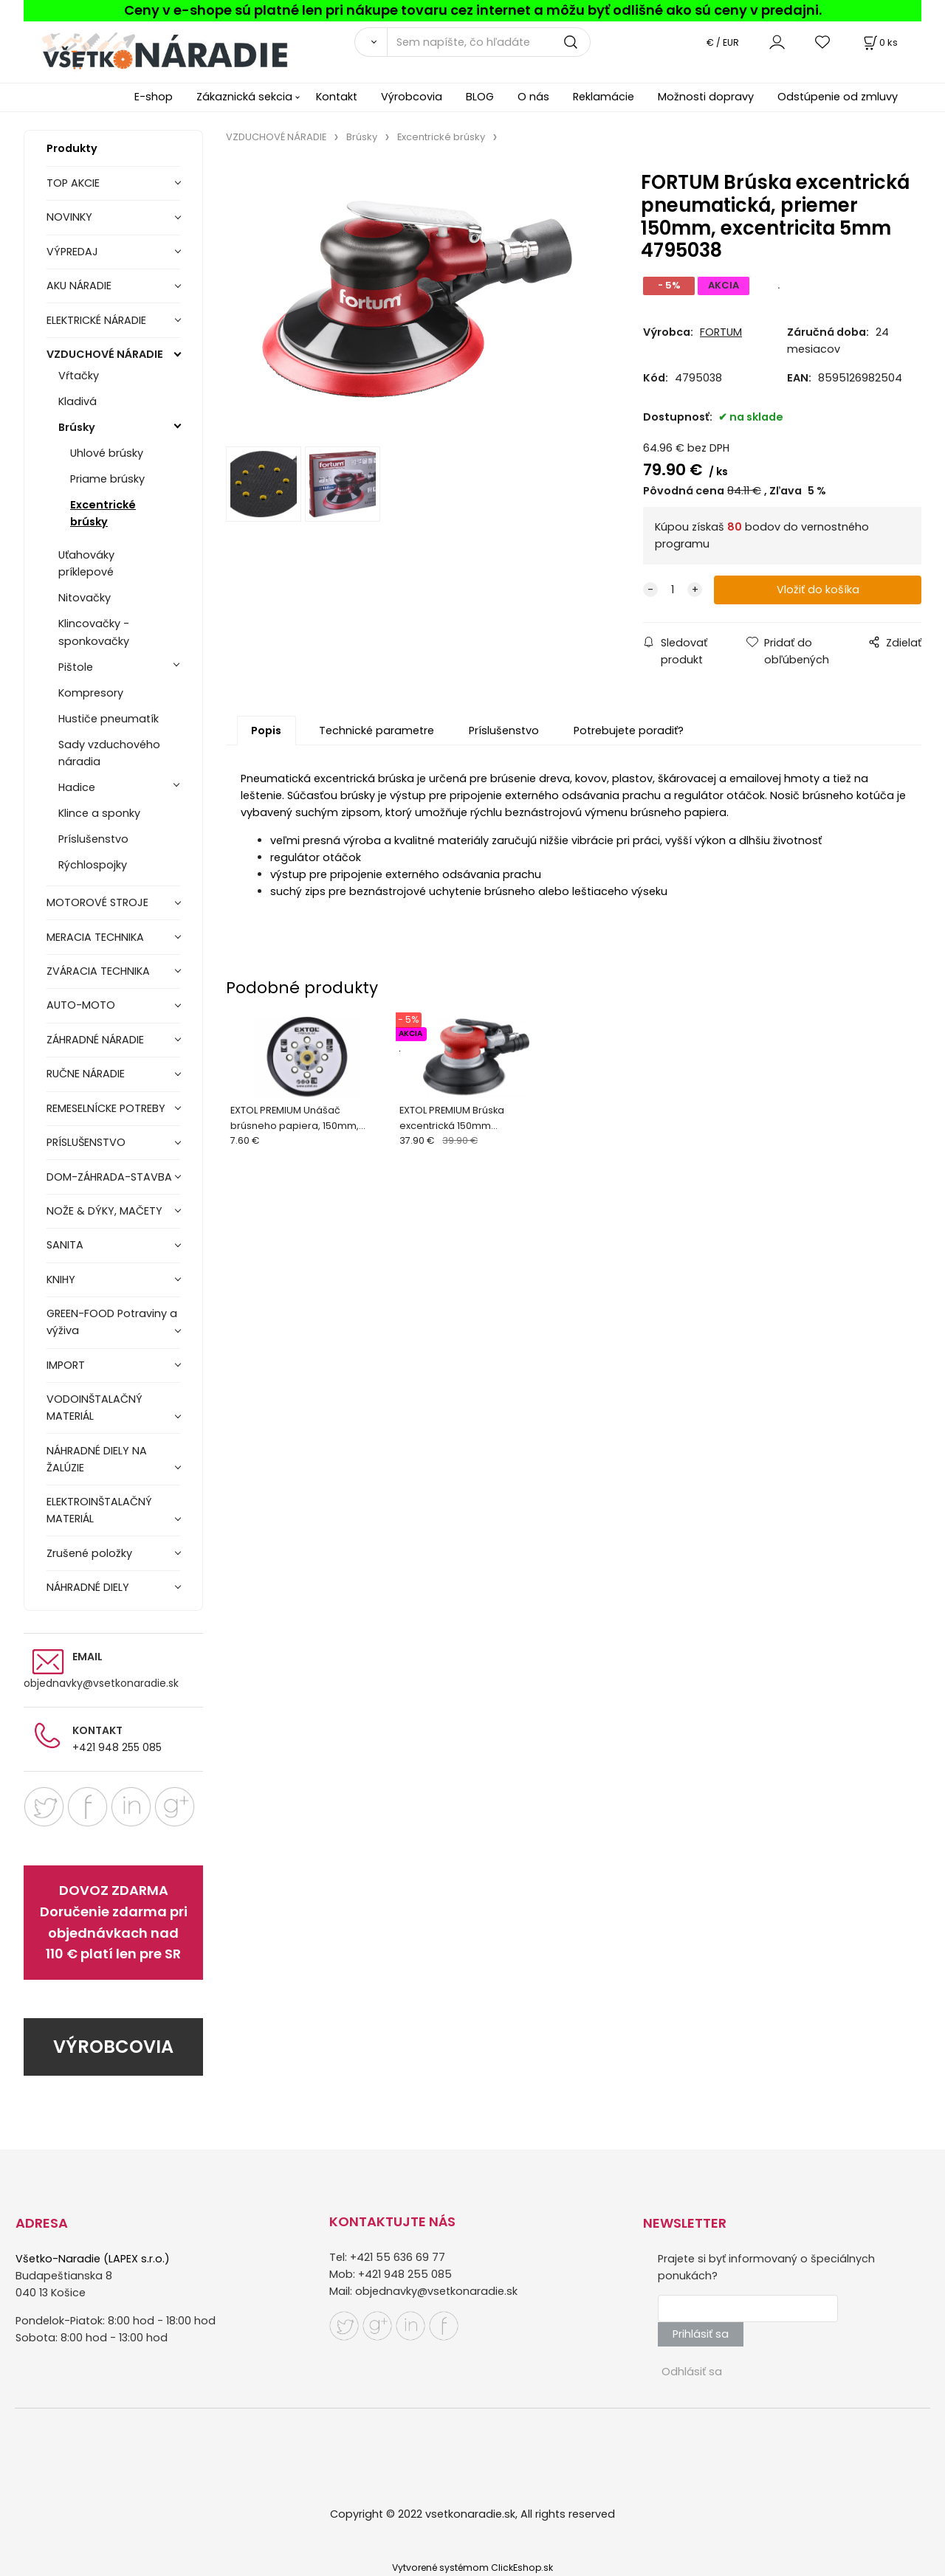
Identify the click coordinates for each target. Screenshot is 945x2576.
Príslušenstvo (93, 839)
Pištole (75, 667)
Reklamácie (603, 96)
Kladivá (77, 401)
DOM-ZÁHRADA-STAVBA (109, 1177)
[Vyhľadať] (370, 42)
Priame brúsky (107, 479)
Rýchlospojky (92, 864)
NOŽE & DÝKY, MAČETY (104, 1211)
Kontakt (336, 96)
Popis (266, 730)
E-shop (153, 96)
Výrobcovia (411, 96)
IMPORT (66, 1365)
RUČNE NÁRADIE (86, 1073)
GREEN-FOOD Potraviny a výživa (112, 1322)
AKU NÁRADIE (79, 285)
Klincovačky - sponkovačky (93, 632)
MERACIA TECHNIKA (95, 937)
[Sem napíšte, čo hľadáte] (489, 42)
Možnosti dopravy (706, 96)
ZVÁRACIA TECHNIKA (98, 971)
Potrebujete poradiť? (629, 730)
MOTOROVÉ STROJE (97, 902)
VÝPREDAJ (72, 251)
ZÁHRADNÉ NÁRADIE (95, 1039)
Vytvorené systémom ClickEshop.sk (472, 2567)
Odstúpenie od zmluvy (837, 96)
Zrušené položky (89, 1553)
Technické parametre (376, 730)
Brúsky (76, 427)
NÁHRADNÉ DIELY (88, 1587)
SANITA (65, 1244)
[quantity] (672, 590)
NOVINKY (69, 217)
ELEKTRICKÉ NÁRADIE (96, 320)
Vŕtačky (78, 375)
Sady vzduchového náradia (109, 753)
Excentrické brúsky (103, 513)
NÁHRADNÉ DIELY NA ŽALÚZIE (97, 1459)
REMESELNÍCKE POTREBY (106, 1108)
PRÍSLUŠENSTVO (86, 1142)
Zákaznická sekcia (244, 96)
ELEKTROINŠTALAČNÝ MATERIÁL (99, 1510)
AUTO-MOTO (81, 1005)
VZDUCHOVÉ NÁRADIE (105, 354)
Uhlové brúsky (106, 453)
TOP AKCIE (73, 183)
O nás (533, 96)
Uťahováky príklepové (86, 563)
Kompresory (90, 693)
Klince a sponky (99, 813)
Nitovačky (84, 597)
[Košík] (879, 42)
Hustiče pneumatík (108, 718)
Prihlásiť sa (701, 2334)
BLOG (480, 96)
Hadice (76, 787)
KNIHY (61, 1279)
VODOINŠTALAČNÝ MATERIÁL (94, 1407)
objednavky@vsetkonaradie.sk (101, 1683)
